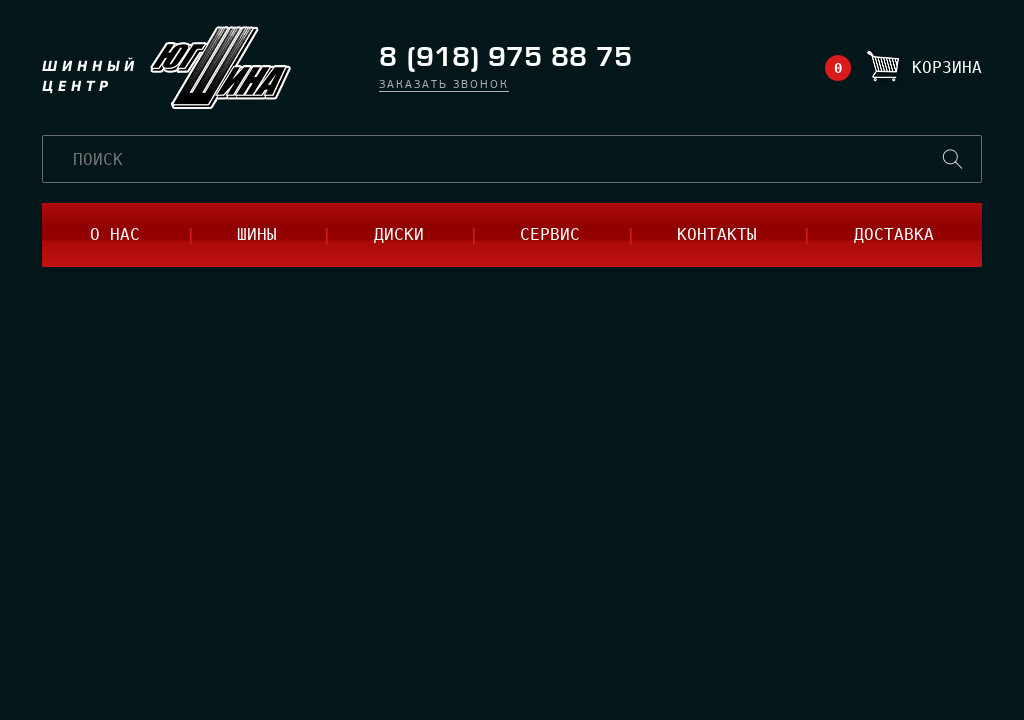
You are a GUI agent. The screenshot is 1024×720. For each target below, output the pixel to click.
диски (399, 234)
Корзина (947, 67)
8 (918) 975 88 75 (505, 57)
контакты (717, 234)
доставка (894, 234)
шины (257, 234)
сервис (550, 234)
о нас (115, 234)
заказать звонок (444, 85)
